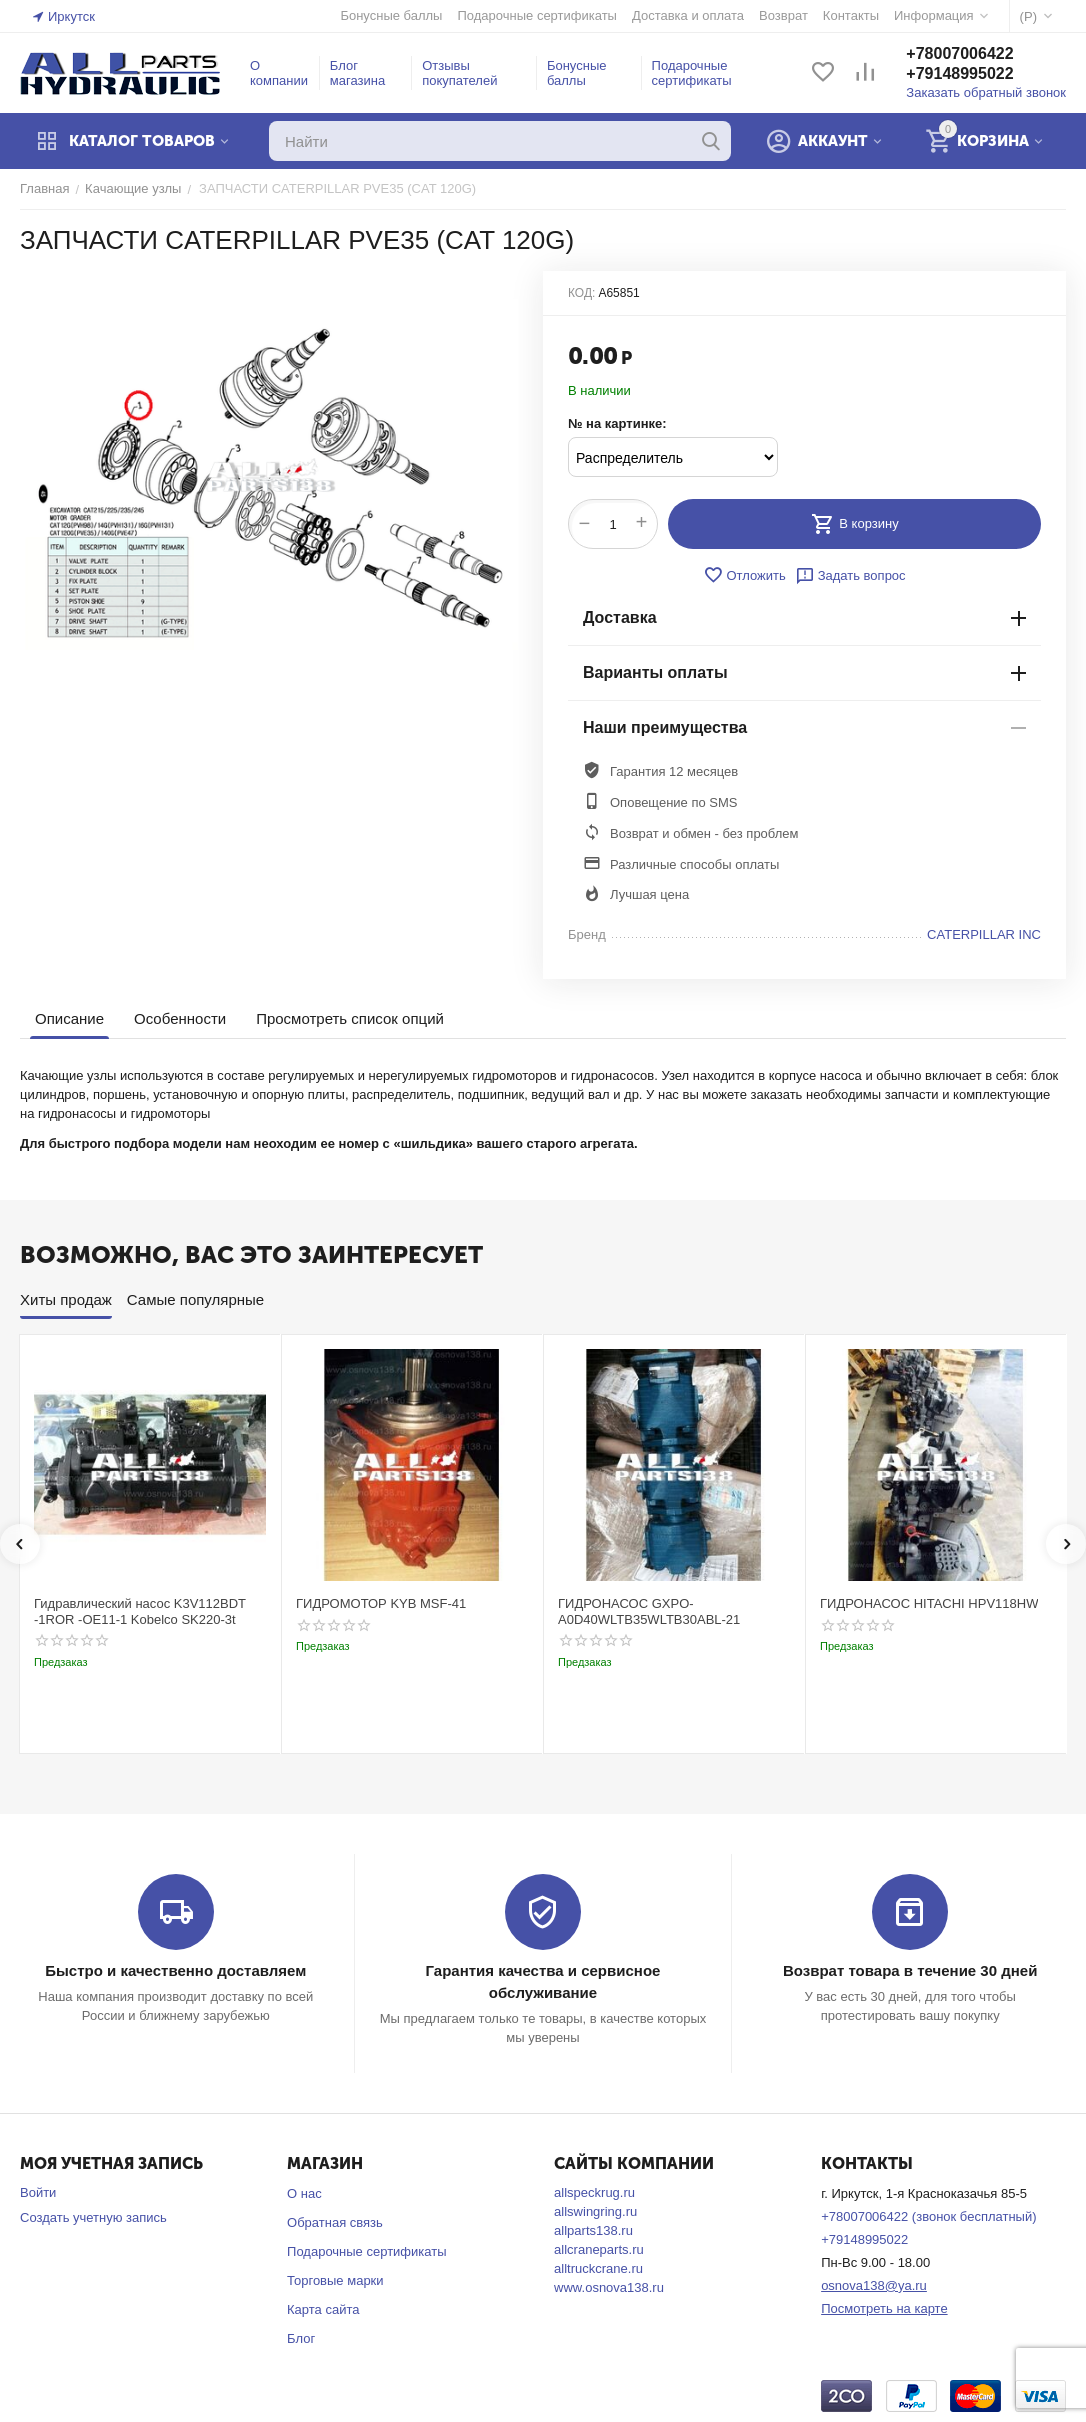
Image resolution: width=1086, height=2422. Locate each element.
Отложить (744, 575)
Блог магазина (357, 73)
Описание (69, 1018)
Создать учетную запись (93, 2217)
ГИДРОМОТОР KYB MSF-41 (381, 1603)
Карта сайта (323, 2309)
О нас (304, 2193)
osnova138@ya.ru (874, 2285)
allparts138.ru (593, 2230)
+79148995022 (959, 73)
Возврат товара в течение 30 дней (910, 1970)
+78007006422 (959, 53)
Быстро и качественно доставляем (175, 1970)
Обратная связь (335, 2222)
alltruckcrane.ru (598, 2268)
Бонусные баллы (577, 73)
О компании (279, 73)
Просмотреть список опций (350, 1018)
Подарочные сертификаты (692, 73)
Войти (38, 2192)
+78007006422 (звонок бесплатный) (928, 2216)
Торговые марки (335, 2280)
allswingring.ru (595, 2211)
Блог (301, 2338)
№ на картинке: (617, 423)
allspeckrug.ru (594, 2192)
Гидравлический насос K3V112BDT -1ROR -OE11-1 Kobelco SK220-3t (140, 1611)
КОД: (581, 293)
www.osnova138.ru (609, 2287)
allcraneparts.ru (599, 2249)
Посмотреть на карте (884, 2308)
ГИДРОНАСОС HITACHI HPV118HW (929, 1603)
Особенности (180, 1018)
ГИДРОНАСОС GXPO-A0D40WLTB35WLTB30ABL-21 (649, 1611)
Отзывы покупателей (459, 73)
